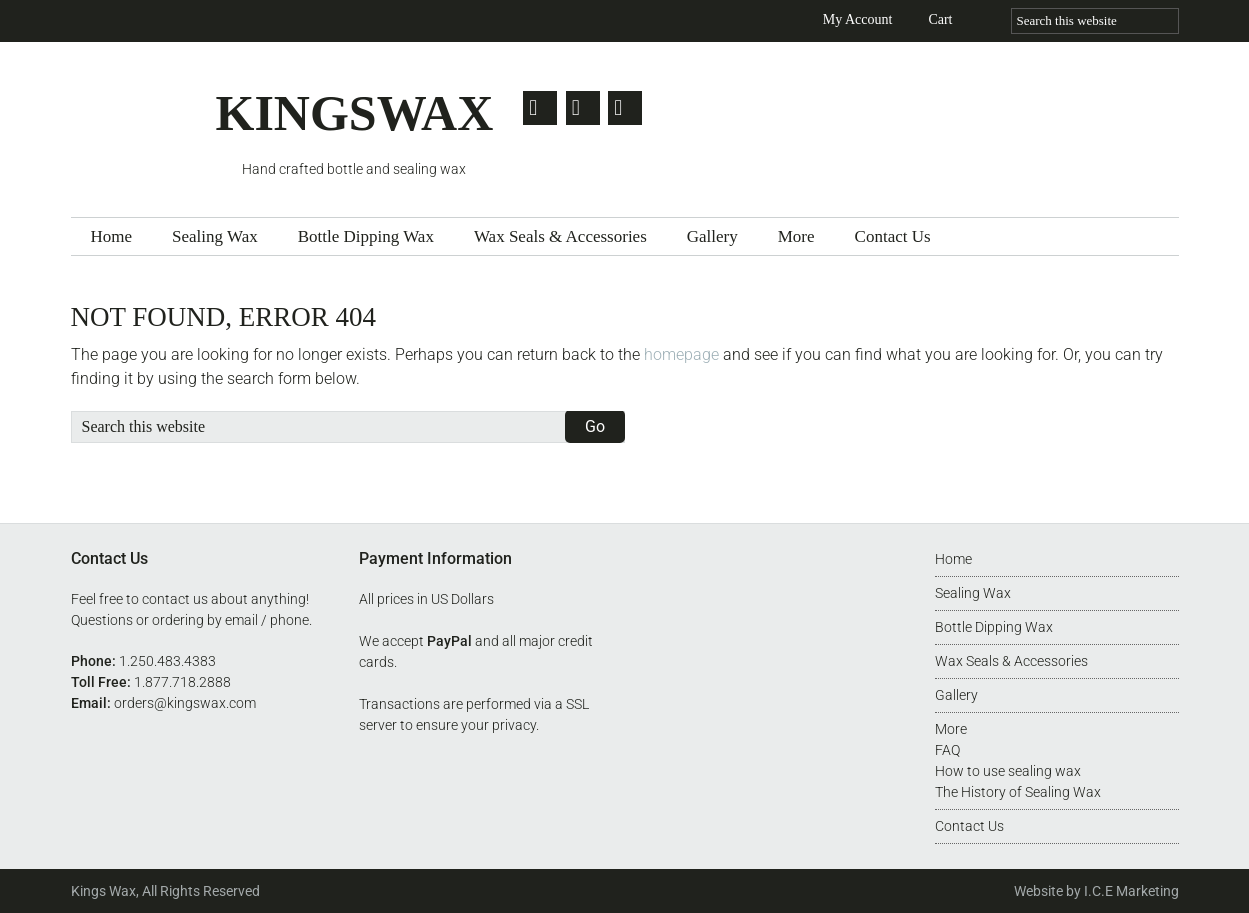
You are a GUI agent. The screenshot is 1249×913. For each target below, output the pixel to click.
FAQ (947, 750)
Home (953, 559)
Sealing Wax (973, 593)
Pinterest (632, 108)
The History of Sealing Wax (1018, 792)
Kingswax (143, 122)
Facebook (586, 108)
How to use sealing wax (1008, 771)
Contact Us (969, 826)
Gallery (956, 695)
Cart (940, 19)
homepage (681, 354)
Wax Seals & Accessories (1011, 661)
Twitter (540, 108)
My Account (858, 19)
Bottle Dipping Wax (994, 627)
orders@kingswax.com (185, 703)
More (951, 729)
